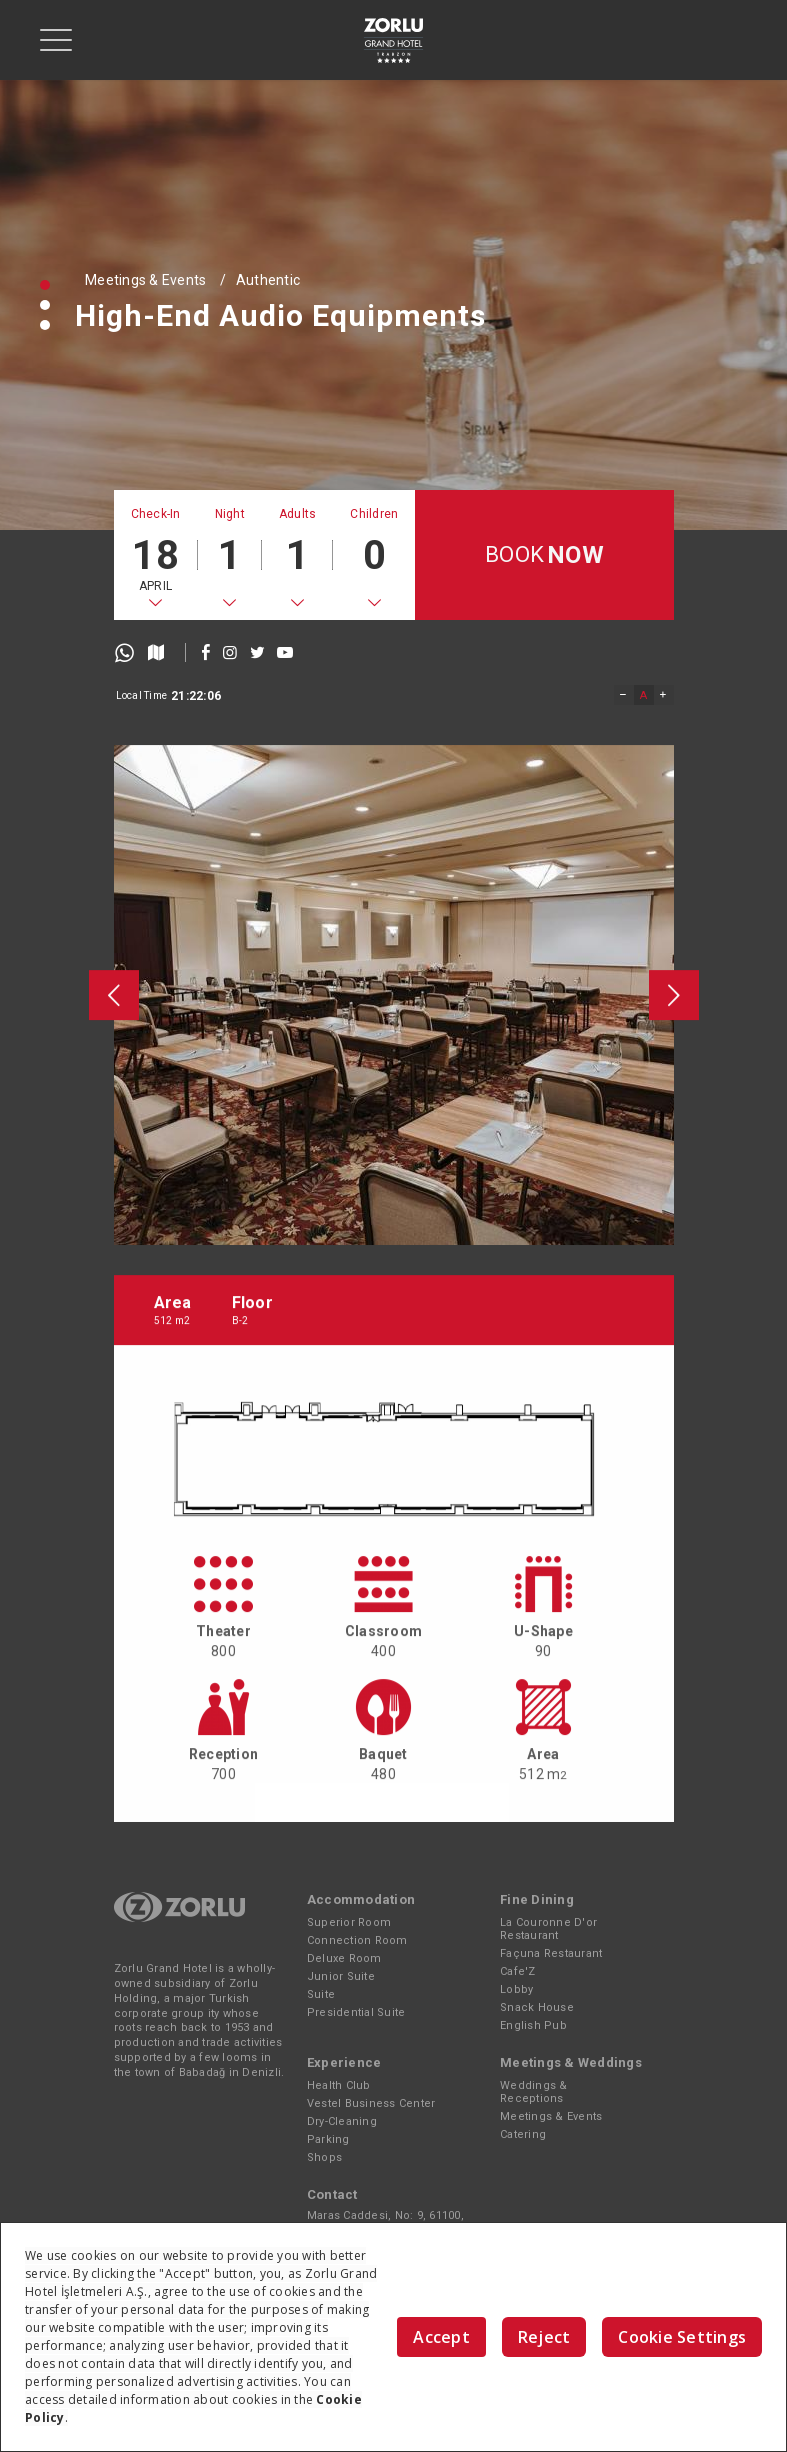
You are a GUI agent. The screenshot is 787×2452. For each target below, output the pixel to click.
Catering (523, 2134)
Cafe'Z (518, 1971)
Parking (328, 2139)
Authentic (268, 280)
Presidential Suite (356, 2012)
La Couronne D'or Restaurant (548, 1929)
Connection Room (357, 1940)
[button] (45, 285)
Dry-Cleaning (342, 2121)
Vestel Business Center (371, 2103)
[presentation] (114, 1309)
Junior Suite (341, 1976)
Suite (321, 1994)
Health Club (339, 2085)
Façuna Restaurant (551, 1953)
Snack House (537, 2007)
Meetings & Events (145, 280)
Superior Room (349, 1922)
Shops (324, 2157)
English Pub (533, 2025)
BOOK (544, 555)
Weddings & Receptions (534, 2092)
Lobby (516, 1989)
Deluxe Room (344, 1958)
